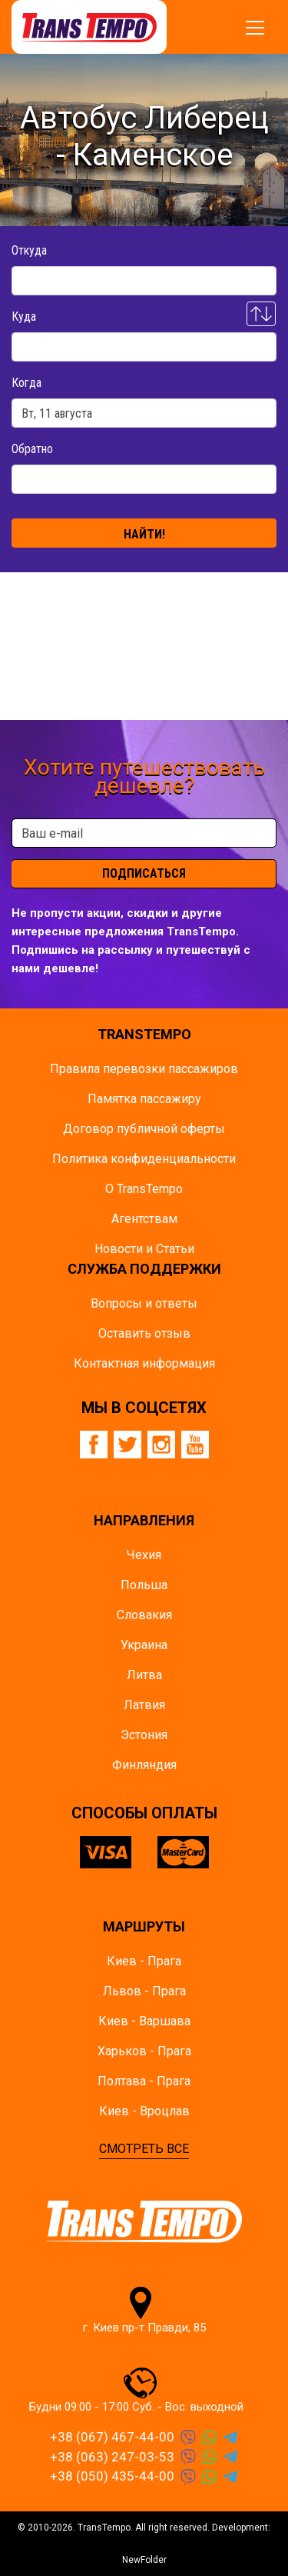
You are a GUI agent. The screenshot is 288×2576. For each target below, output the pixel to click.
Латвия (144, 1705)
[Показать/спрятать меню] (254, 27)
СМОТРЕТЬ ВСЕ (144, 2148)
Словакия (144, 1615)
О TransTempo (144, 1188)
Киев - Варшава (144, 2021)
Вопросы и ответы (144, 1303)
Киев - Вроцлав (144, 2111)
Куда (24, 316)
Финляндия (144, 1765)
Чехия (144, 1555)
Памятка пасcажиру (144, 1098)
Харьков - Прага (144, 2051)
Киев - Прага (144, 1961)
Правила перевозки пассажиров (144, 1068)
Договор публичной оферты (144, 1128)
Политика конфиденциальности (144, 1158)
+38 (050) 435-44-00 (112, 2476)
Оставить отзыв (144, 1333)
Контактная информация (144, 1363)
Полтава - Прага (144, 2081)
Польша (144, 1585)
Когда (26, 382)
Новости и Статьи (144, 1248)
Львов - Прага (144, 1991)
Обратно (32, 449)
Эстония (144, 1735)
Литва (144, 1675)
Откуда (29, 250)
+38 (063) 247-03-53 (112, 2456)
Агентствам (144, 1218)
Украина (144, 1645)
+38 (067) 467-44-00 (112, 2436)
